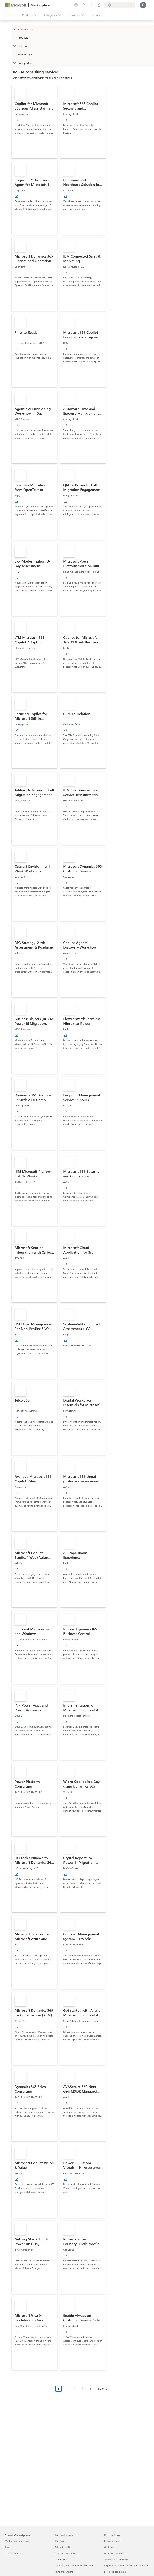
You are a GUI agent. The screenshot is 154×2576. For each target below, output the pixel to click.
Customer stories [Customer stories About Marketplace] (13, 2553)
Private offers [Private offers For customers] (60, 2559)
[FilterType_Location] (14, 29)
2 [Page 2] (66, 2389)
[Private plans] (99, 5)
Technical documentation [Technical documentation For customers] (66, 2553)
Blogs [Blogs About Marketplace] (7, 2547)
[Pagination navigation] (83, 2391)
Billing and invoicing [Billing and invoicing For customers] (63, 2571)
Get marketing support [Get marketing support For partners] (114, 2553)
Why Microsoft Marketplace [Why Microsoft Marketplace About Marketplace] (17, 2540)
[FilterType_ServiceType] (14, 54)
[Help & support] (84, 5)
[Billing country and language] (119, 5)
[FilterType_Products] (14, 37)
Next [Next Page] (101, 2389)
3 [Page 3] (74, 2389)
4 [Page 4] (83, 2389)
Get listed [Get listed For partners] (108, 2547)
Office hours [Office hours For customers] (60, 2540)
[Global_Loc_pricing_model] (14, 63)
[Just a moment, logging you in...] (143, 5)
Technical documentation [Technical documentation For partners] (116, 2559)
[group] (17, 120)
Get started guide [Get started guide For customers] (62, 2547)
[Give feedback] (76, 5)
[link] (34, 121)
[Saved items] (91, 5)
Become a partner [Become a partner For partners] (112, 2540)
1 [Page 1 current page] (58, 2389)
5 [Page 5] (91, 2389)
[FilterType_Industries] (14, 46)
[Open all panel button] (10, 15)
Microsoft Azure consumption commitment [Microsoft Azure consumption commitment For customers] (74, 2565)
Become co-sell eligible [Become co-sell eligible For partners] (115, 2571)
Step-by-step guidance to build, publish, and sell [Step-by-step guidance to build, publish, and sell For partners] (126, 2565)
